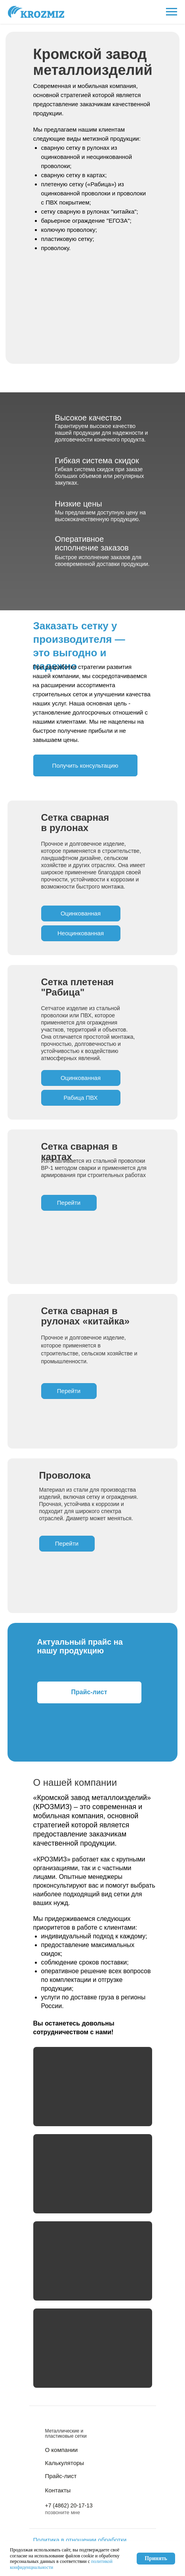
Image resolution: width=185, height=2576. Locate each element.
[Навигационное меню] (171, 12)
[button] (85, 765)
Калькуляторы (64, 2462)
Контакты (58, 2490)
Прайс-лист (61, 2476)
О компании (61, 2449)
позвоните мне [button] (62, 2512)
